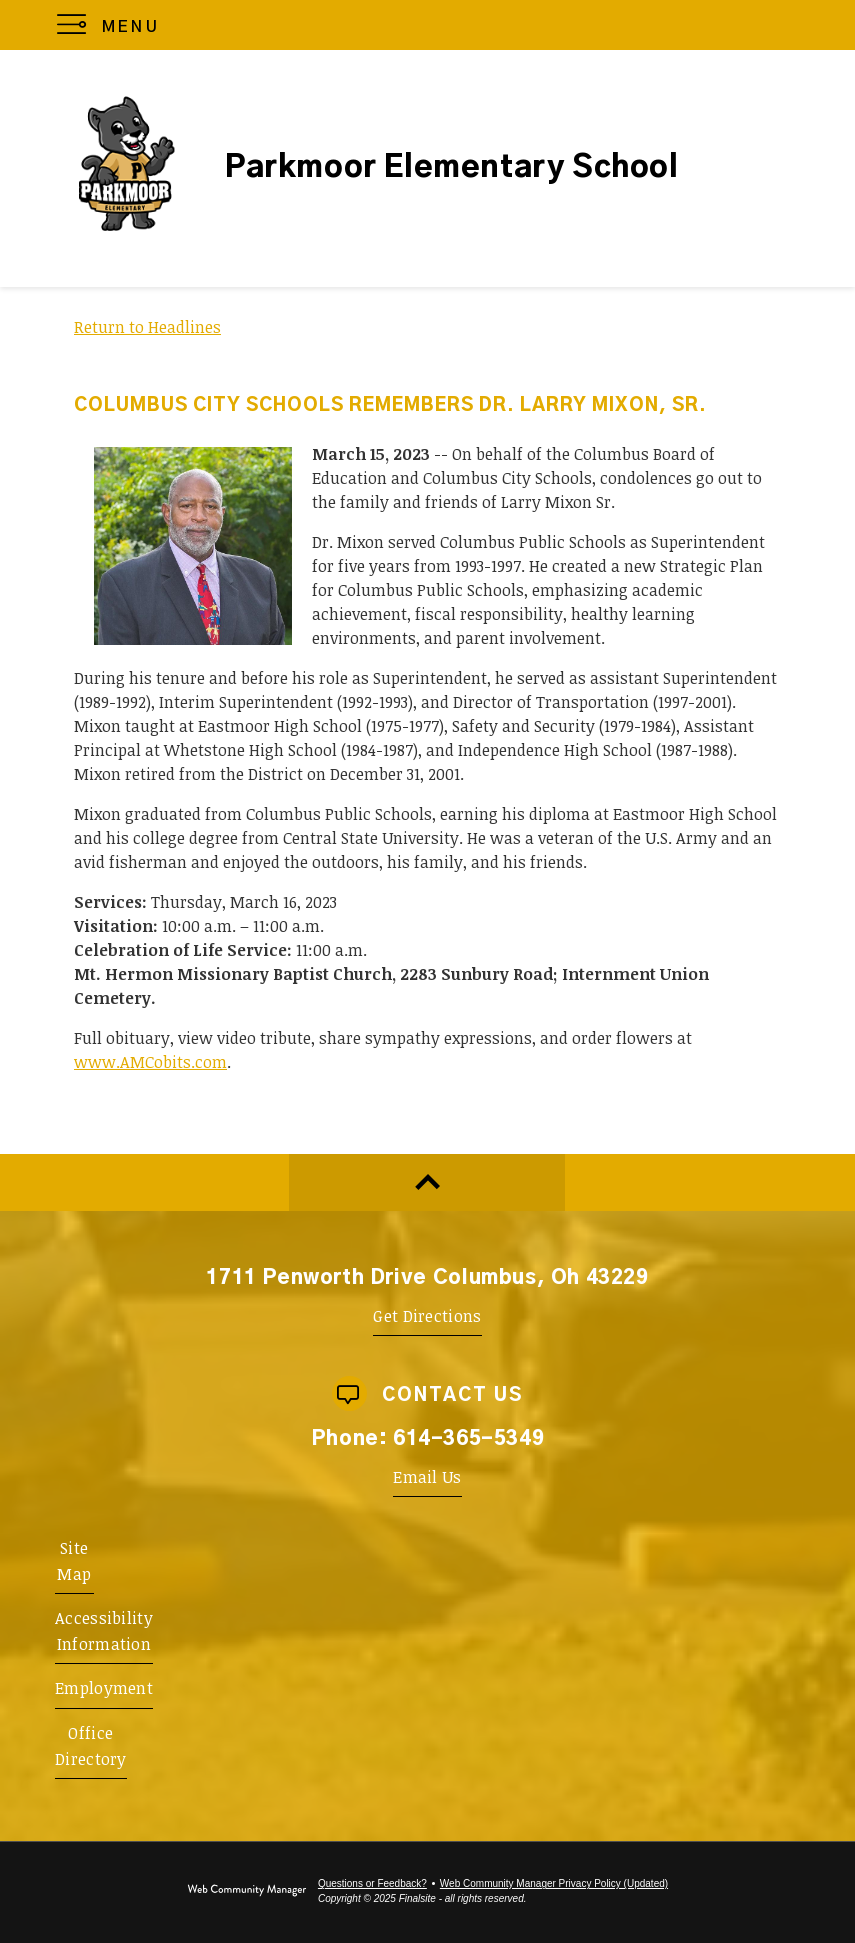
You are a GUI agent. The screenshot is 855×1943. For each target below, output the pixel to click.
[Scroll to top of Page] (427, 1182)
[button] (112, 25)
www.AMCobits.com (150, 1062)
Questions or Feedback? (372, 1883)
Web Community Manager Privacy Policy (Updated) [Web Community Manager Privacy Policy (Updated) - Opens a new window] (554, 1883)
